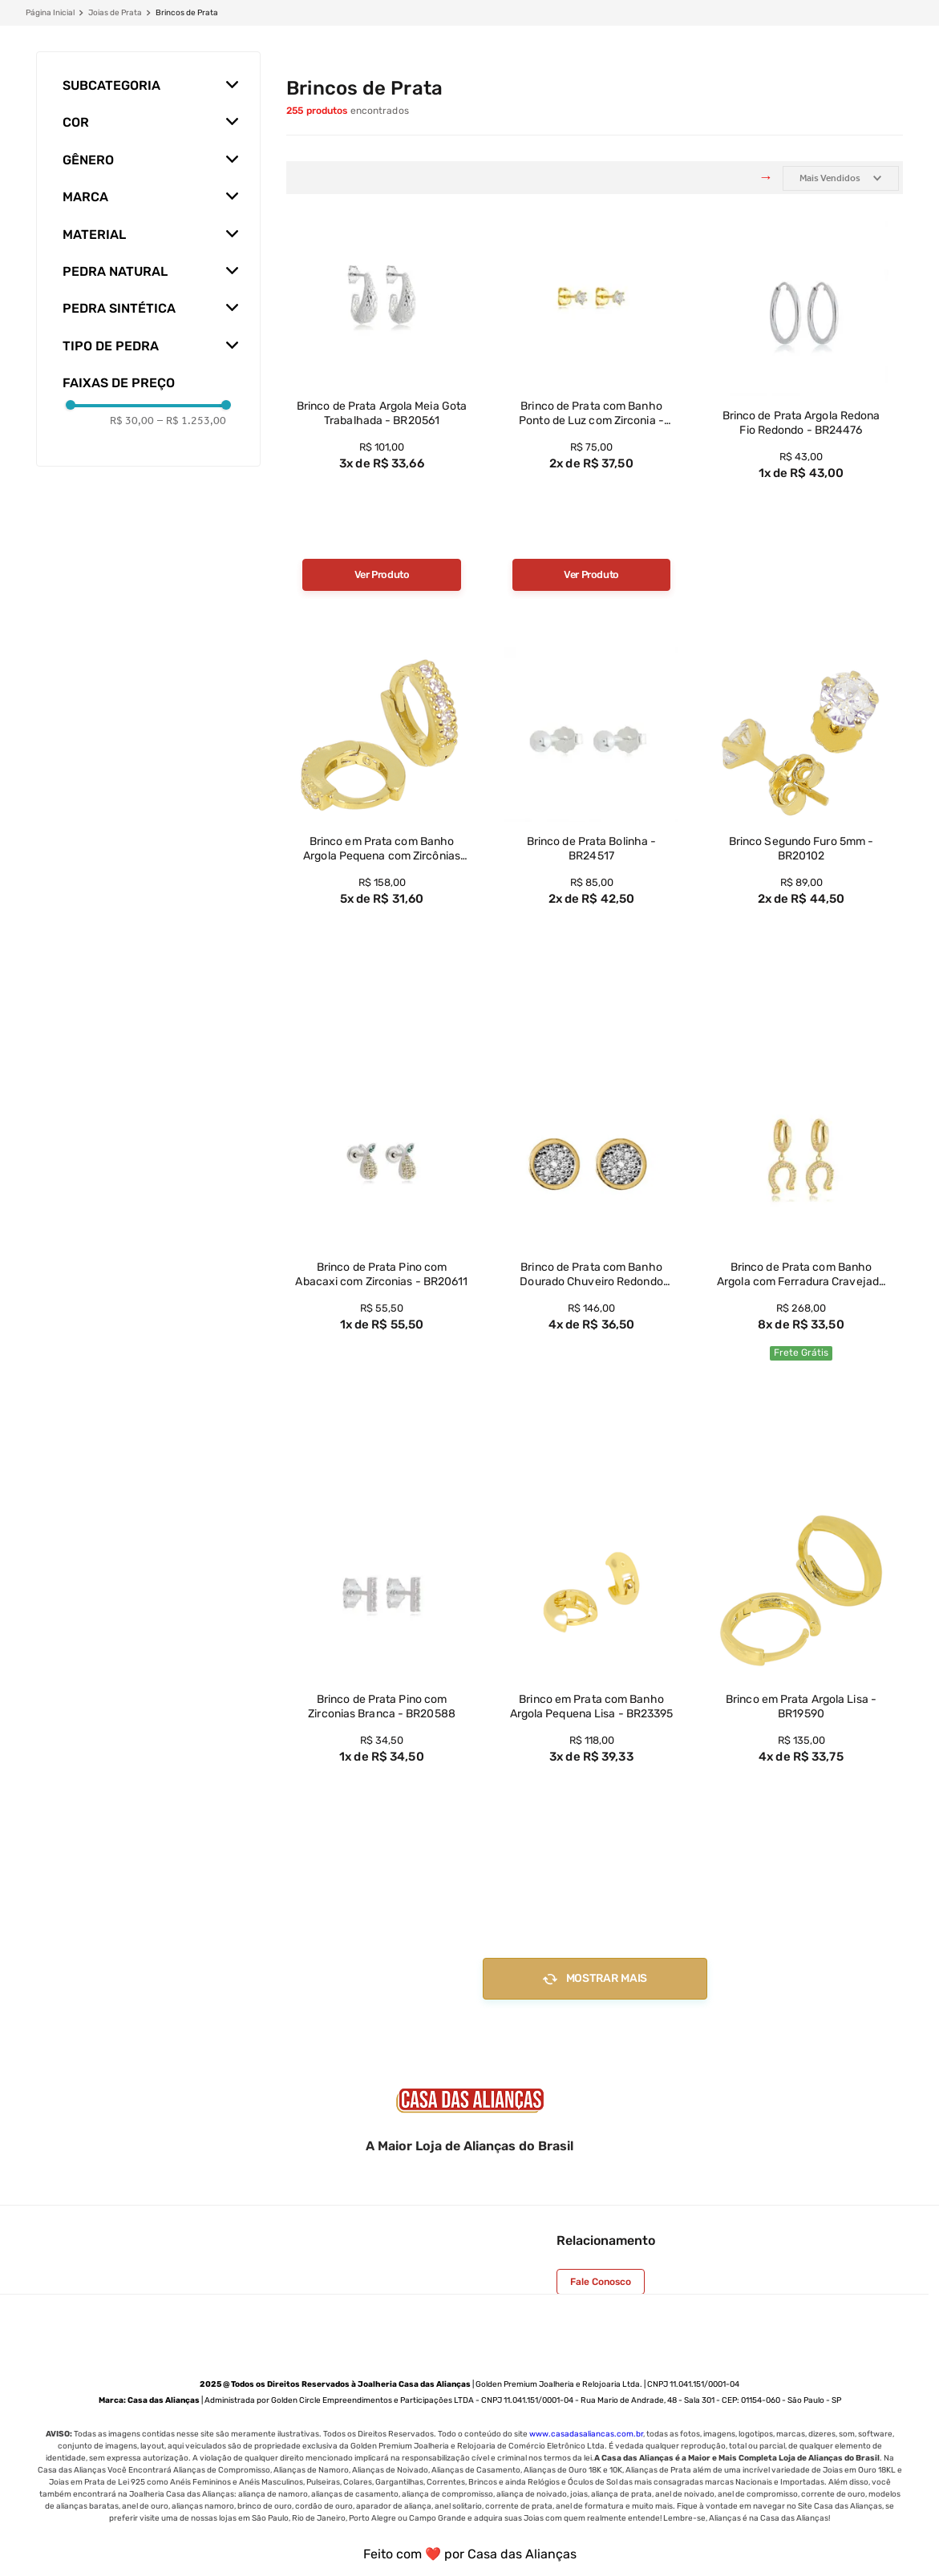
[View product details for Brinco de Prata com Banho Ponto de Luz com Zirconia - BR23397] (591, 400)
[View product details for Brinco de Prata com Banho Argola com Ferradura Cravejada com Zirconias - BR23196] (801, 1254)
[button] (148, 78)
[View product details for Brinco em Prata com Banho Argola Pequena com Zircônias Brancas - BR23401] (381, 825)
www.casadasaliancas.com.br (586, 2434)
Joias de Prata (115, 13)
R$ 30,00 (132, 421)
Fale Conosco (600, 2281)
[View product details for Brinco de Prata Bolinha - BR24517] (591, 825)
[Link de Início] (50, 12)
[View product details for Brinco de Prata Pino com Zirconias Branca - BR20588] (381, 1683)
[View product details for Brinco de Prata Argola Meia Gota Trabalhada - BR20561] (381, 400)
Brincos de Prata (187, 13)
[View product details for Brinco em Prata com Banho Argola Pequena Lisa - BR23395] (591, 1683)
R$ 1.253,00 (191, 421)
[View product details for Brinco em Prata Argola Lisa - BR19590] (801, 1683)
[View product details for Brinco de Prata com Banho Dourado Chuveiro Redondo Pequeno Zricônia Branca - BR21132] (591, 1254)
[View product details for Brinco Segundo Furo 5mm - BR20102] (801, 825)
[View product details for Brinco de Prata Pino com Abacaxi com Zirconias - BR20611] (381, 1254)
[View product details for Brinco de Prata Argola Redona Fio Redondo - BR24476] (801, 400)
